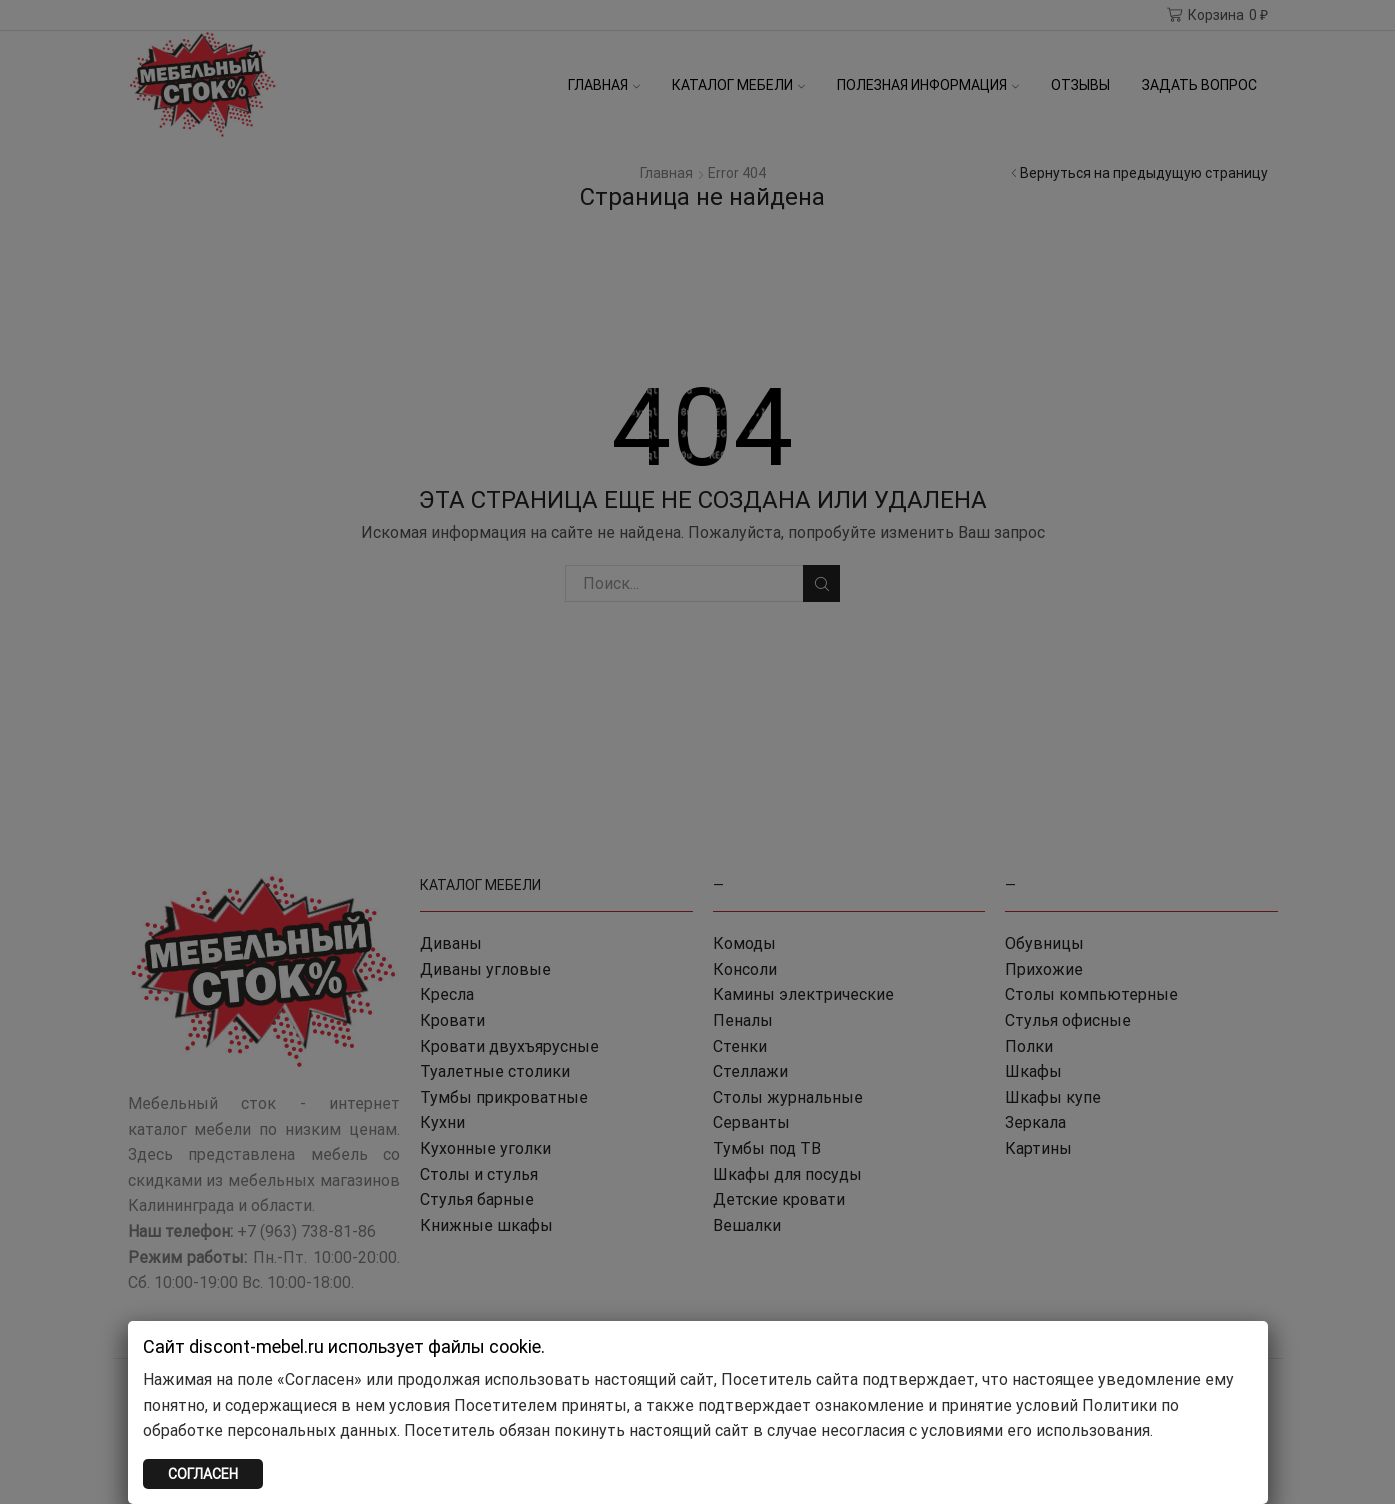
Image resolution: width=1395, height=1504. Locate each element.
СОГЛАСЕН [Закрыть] (203, 1474)
